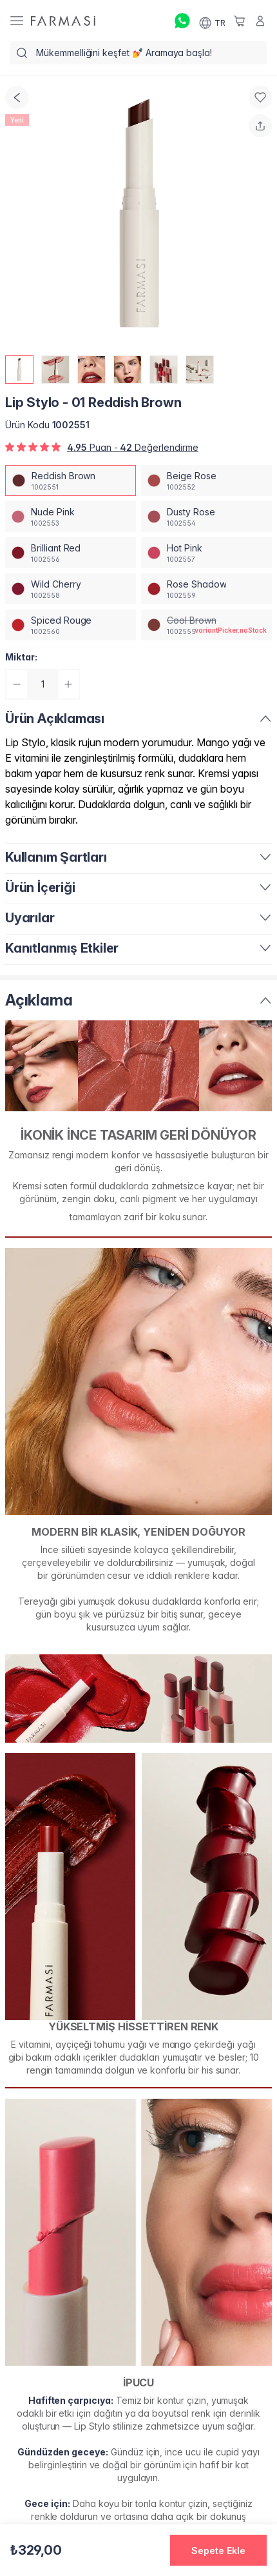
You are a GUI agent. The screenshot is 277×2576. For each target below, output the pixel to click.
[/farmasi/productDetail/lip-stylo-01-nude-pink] (70, 516)
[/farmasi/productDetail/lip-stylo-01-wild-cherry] (70, 588)
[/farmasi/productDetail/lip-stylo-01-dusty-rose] (206, 516)
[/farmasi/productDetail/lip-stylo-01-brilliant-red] (70, 552)
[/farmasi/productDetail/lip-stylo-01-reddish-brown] (70, 480)
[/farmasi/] (63, 20)
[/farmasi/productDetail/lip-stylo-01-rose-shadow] (206, 588)
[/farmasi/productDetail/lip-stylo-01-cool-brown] (206, 624)
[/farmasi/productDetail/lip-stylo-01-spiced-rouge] (70, 624)
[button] (218, 2550)
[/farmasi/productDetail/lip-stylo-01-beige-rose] (206, 480)
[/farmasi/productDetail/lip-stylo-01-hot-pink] (206, 552)
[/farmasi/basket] (239, 20)
